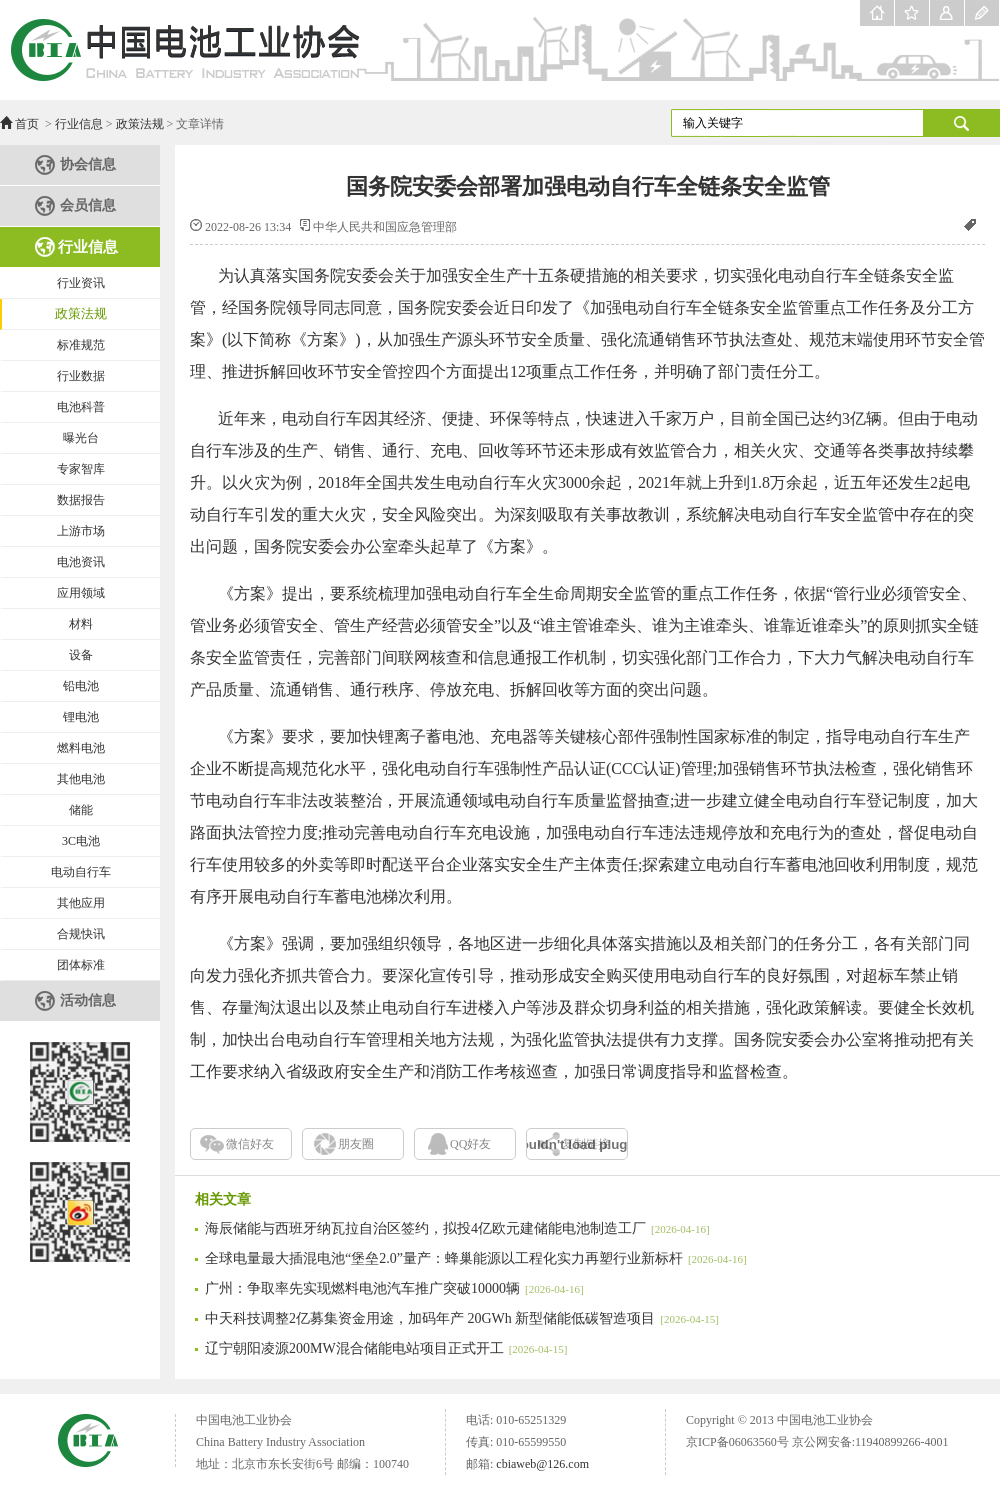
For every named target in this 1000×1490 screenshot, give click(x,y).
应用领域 (81, 593)
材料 (81, 624)
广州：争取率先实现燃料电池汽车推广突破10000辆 (394, 1288)
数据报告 (81, 500)
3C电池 (81, 841)
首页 (27, 124)
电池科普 (81, 407)
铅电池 (81, 686)
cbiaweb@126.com (542, 1464)
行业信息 (79, 124)
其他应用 (81, 903)
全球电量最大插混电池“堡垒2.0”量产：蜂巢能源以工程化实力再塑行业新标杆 (476, 1258)
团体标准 (81, 965)
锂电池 (81, 717)
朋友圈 (356, 1144)
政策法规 (140, 124)
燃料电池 (81, 748)
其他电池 (81, 779)
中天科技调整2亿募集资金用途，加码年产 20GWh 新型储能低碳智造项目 (462, 1318)
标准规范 (81, 345)
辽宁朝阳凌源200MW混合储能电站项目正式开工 (386, 1348)
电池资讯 (81, 562)
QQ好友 (470, 1144)
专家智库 (81, 469)
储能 (81, 810)
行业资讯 (81, 283)
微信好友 (250, 1144)
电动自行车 (81, 872)
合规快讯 (81, 934)
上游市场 (81, 531)
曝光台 (81, 438)
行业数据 (81, 376)
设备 (81, 655)
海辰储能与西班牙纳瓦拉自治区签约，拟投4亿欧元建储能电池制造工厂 (457, 1228)
